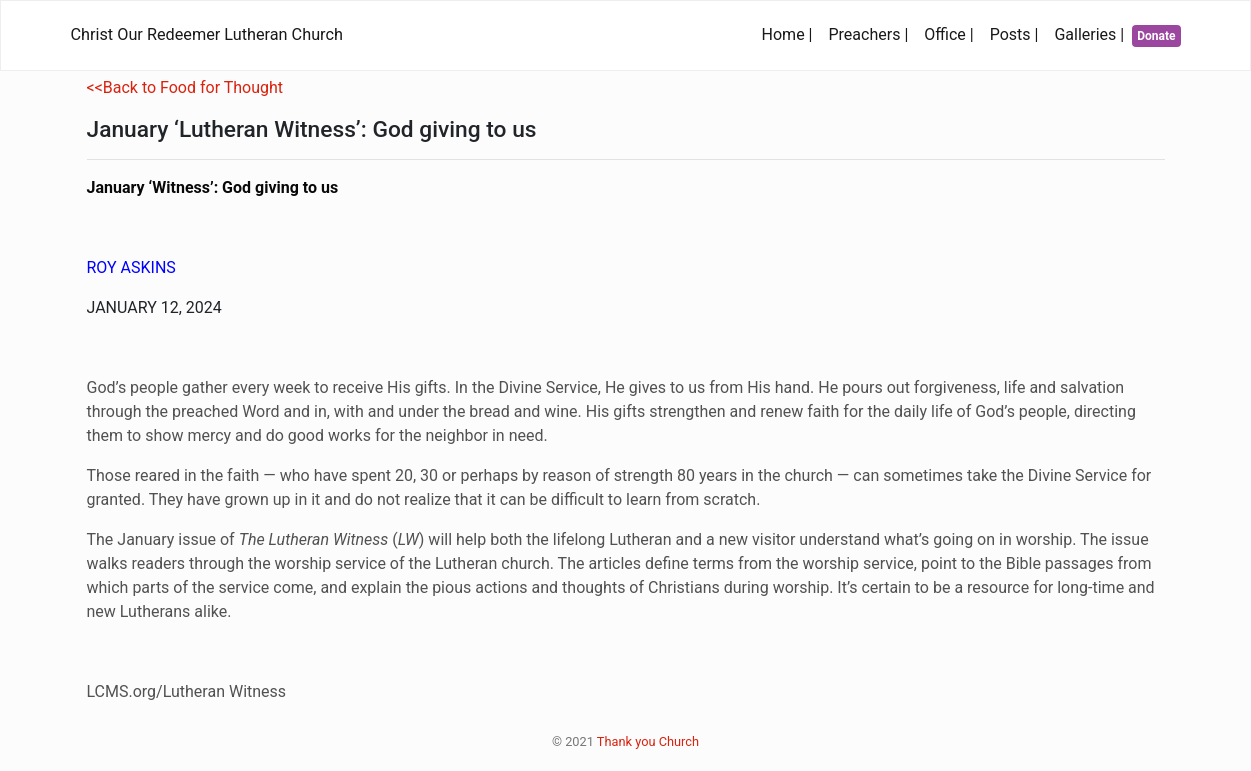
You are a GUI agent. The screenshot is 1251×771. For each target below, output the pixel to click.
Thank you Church (648, 741)
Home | (791, 33)
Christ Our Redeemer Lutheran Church (207, 34)
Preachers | (873, 33)
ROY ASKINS (131, 267)
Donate (1158, 35)
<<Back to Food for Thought (185, 87)
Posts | (1018, 33)
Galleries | (1093, 33)
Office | (952, 33)
